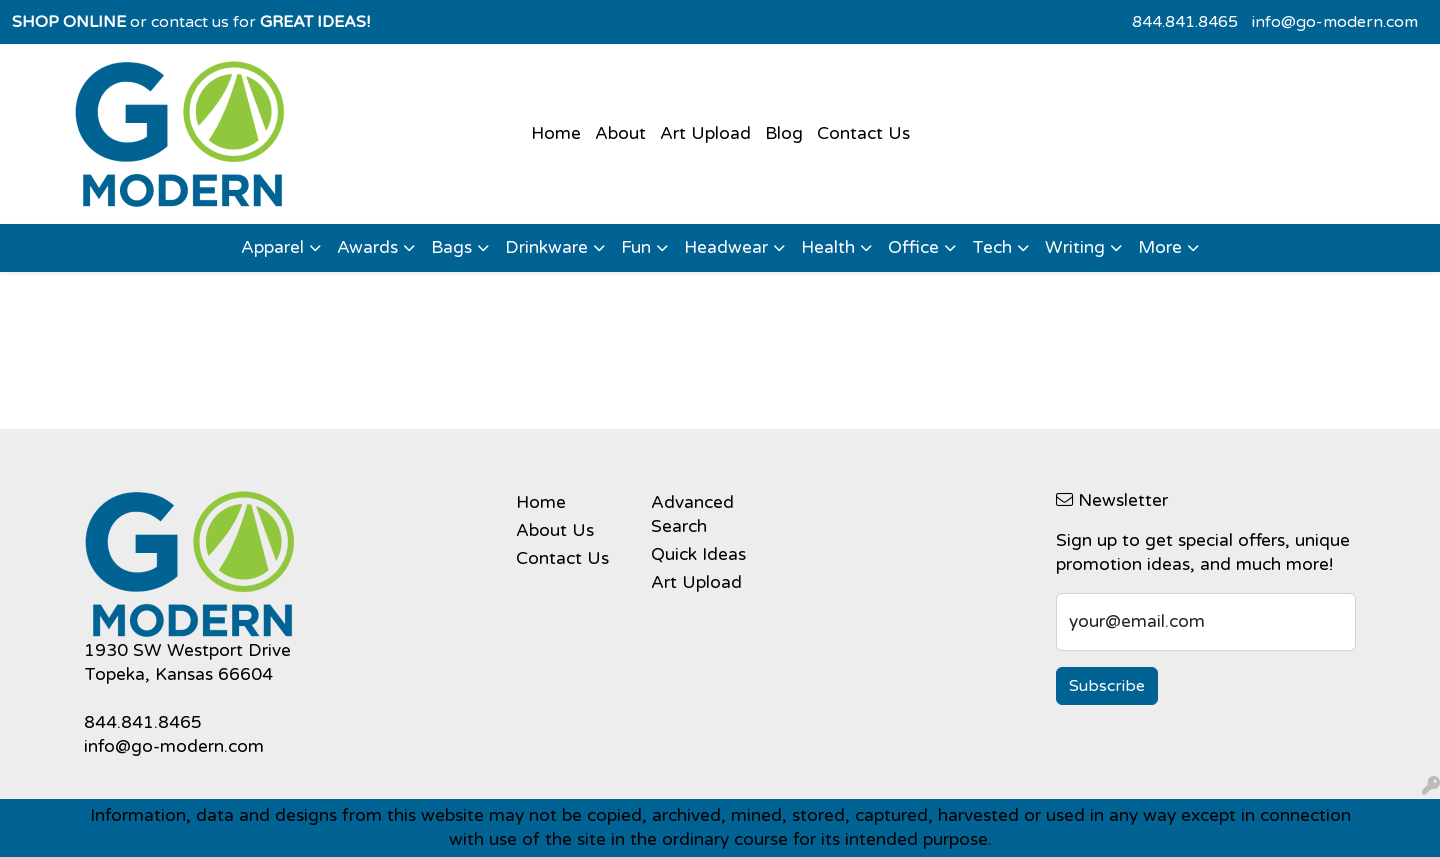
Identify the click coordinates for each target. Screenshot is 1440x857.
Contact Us (863, 133)
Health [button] (828, 247)
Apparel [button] (272, 247)
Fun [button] (636, 247)
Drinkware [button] (546, 247)
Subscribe (1107, 686)
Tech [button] (992, 247)
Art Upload (705, 133)
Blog (784, 133)
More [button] (1160, 247)
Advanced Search (692, 514)
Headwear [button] (726, 247)
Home (556, 133)
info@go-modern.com (1335, 22)
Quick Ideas (698, 554)
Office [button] (913, 247)
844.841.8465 (1185, 22)
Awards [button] (367, 247)
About (620, 133)
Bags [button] (451, 247)
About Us (555, 530)
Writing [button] (1075, 247)
